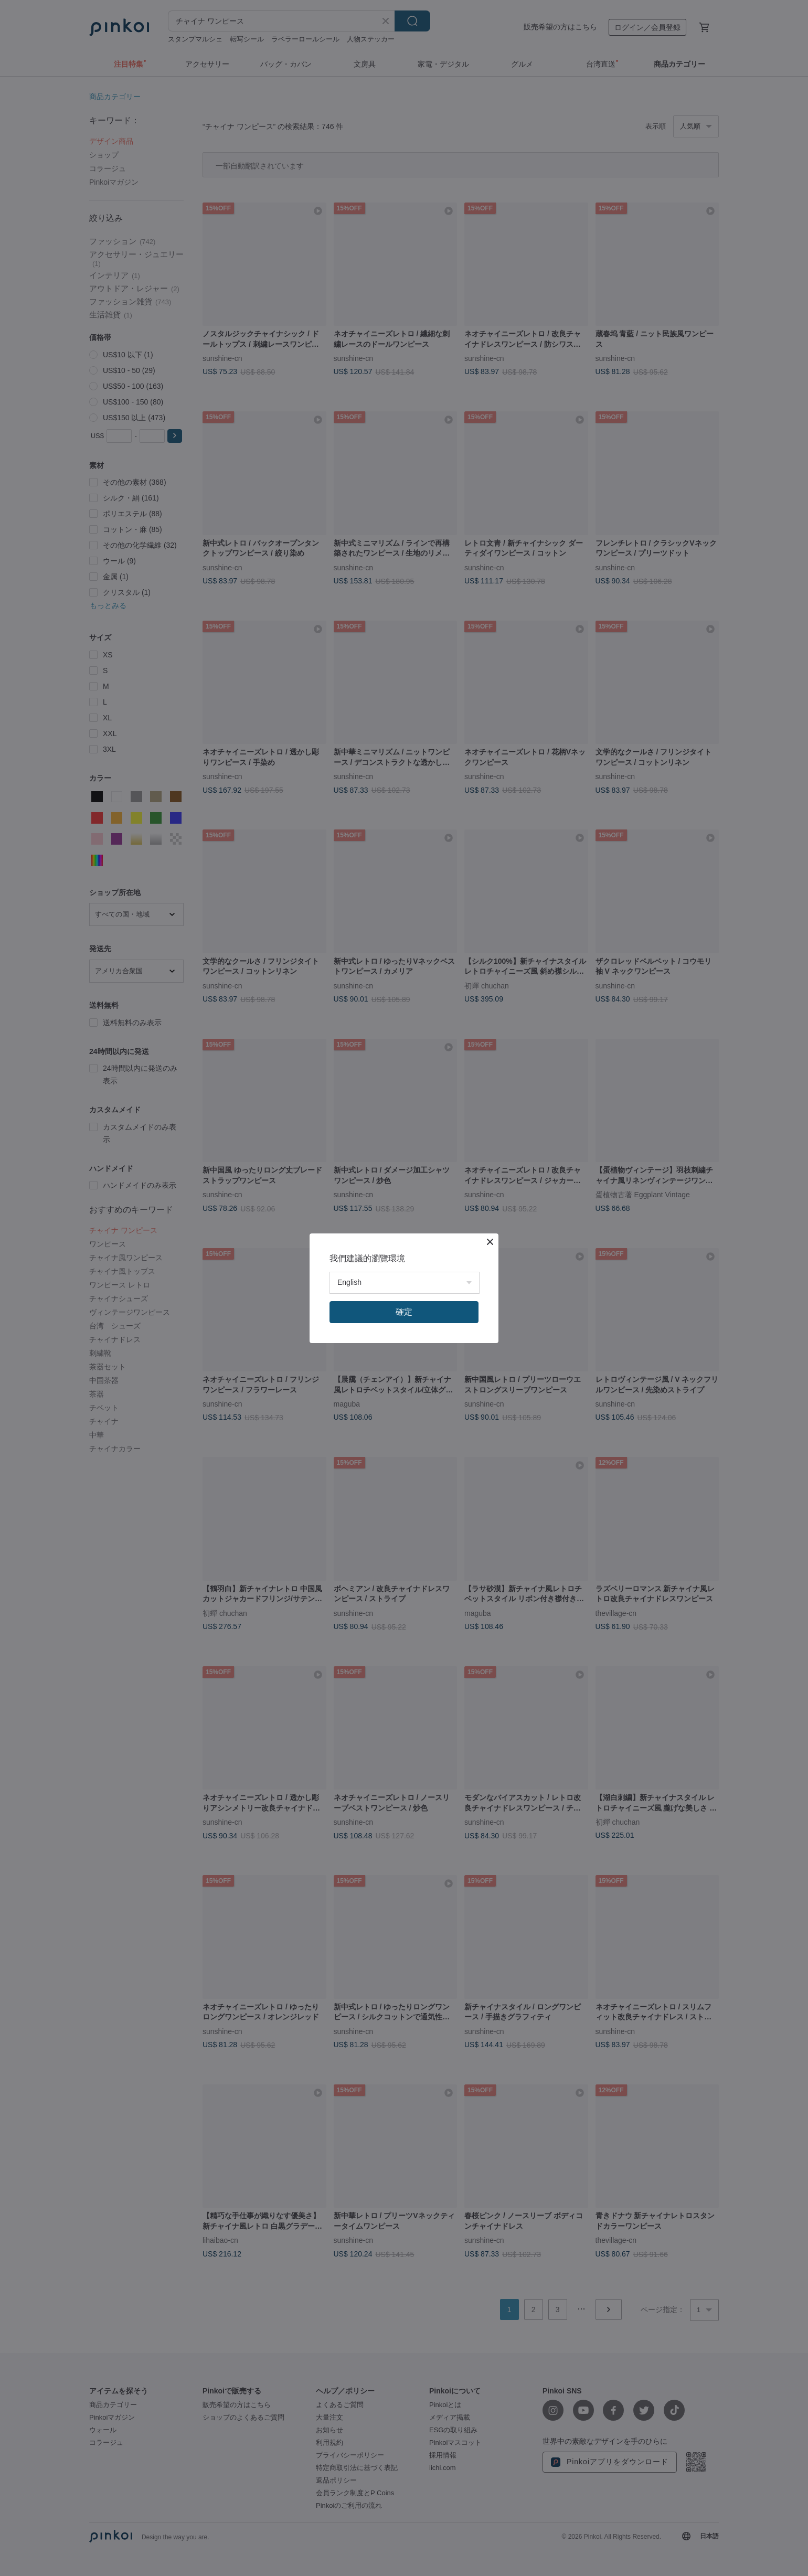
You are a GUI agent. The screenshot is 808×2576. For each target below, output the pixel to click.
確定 (404, 1311)
